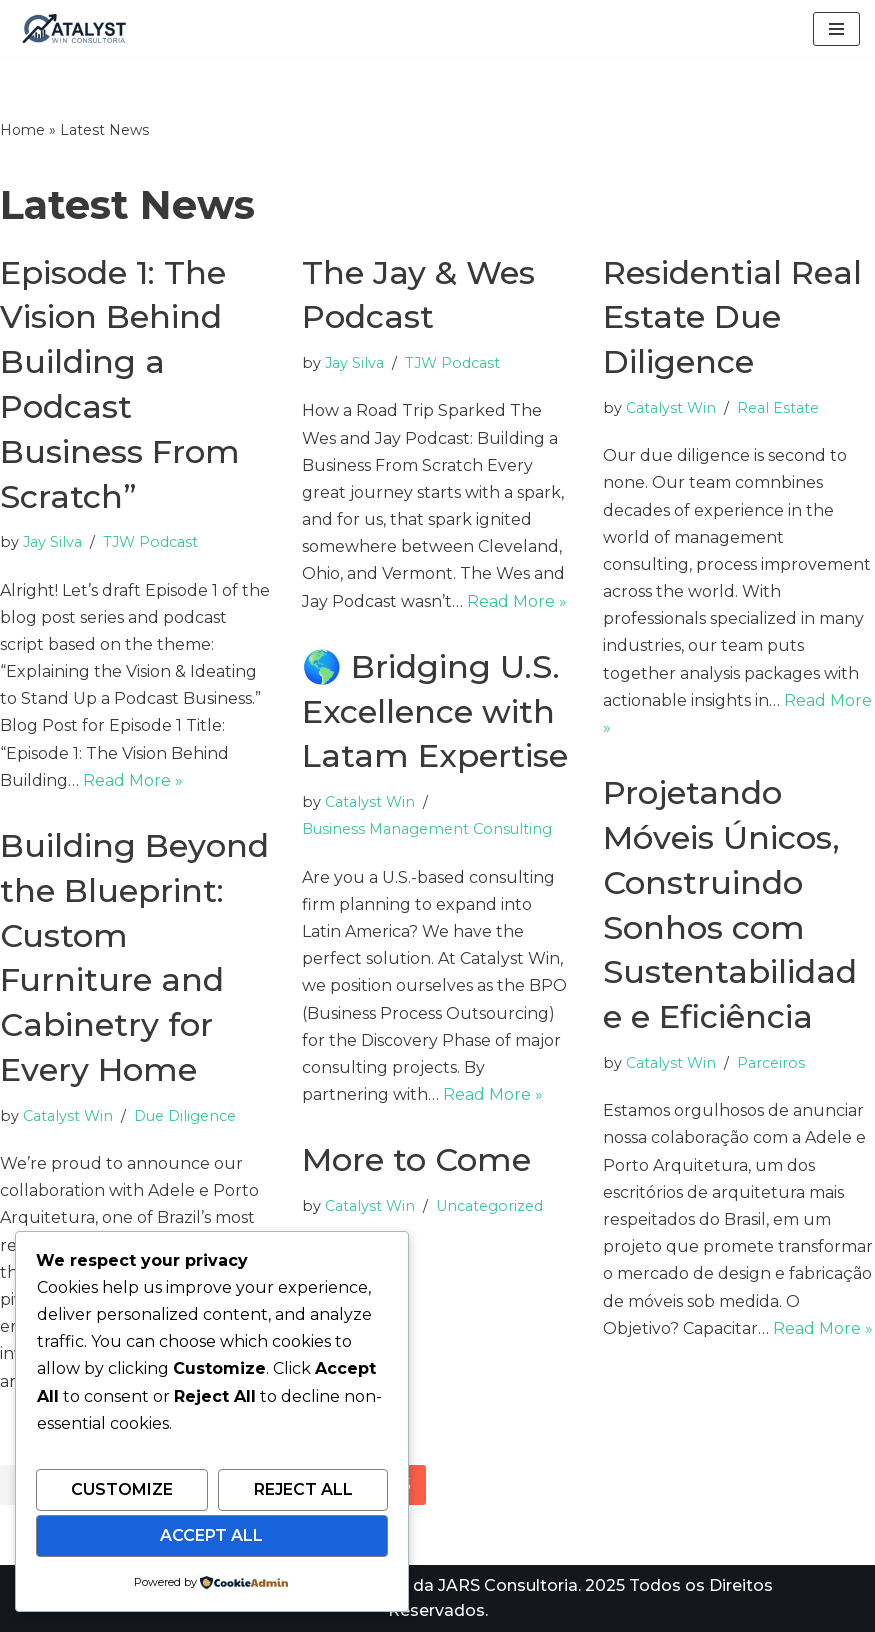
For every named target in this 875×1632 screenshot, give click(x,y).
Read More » (133, 780)
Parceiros (771, 1063)
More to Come (416, 1159)
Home (22, 130)
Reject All (303, 1489)
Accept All (211, 1535)
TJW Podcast (150, 542)
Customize (122, 1489)
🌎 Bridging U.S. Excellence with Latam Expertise (435, 711)
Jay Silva (52, 542)
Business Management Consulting (427, 829)
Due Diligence (185, 1116)
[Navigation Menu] (836, 29)
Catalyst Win (671, 408)
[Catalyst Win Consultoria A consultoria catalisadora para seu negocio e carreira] (75, 28)
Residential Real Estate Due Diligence (732, 317)
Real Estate (778, 408)
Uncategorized (489, 1206)
